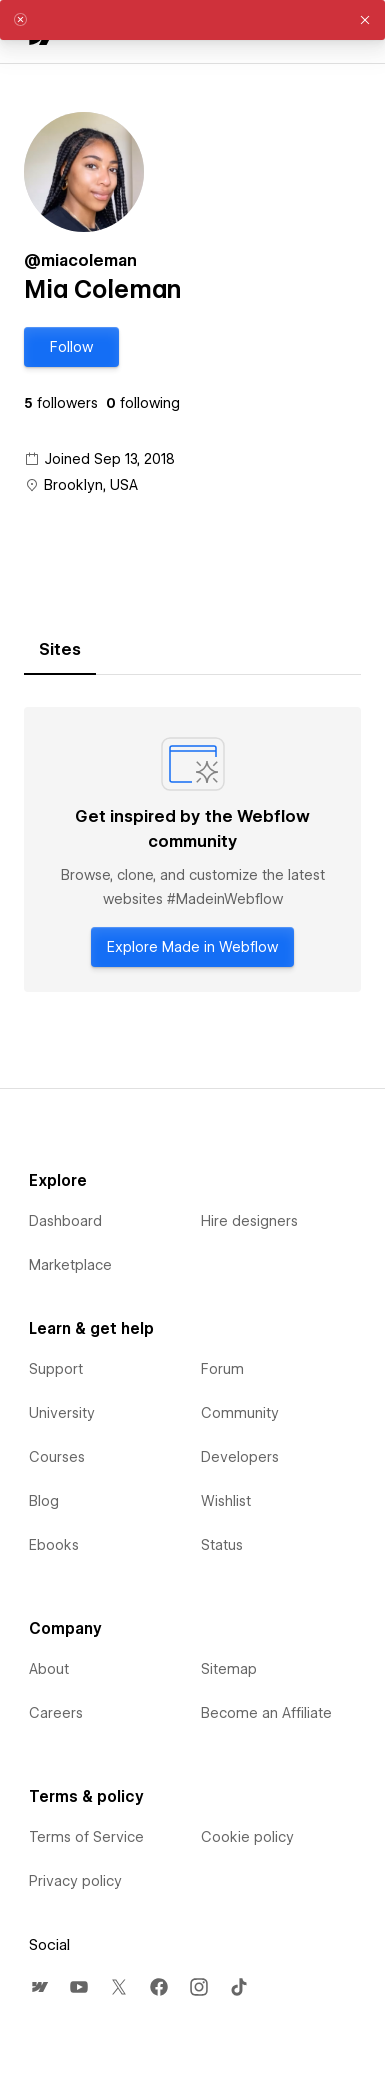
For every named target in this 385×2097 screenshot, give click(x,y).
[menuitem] (39, 1987)
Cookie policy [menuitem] (247, 1837)
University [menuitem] (62, 1413)
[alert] (192, 20)
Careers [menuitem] (56, 1713)
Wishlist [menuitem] (226, 1501)
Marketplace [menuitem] (70, 1265)
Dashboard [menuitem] (65, 1221)
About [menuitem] (49, 1669)
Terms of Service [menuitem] (86, 1837)
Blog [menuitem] (44, 1501)
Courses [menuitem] (57, 1457)
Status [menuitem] (222, 1545)
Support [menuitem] (56, 1369)
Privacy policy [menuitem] (75, 1881)
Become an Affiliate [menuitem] (266, 1713)
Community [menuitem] (240, 1413)
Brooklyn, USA (91, 485)
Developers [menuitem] (240, 1457)
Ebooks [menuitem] (54, 1545)
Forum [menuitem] (222, 1369)
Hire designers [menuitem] (249, 1221)
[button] (71, 347)
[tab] (60, 650)
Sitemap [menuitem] (229, 1669)
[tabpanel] (192, 849)
